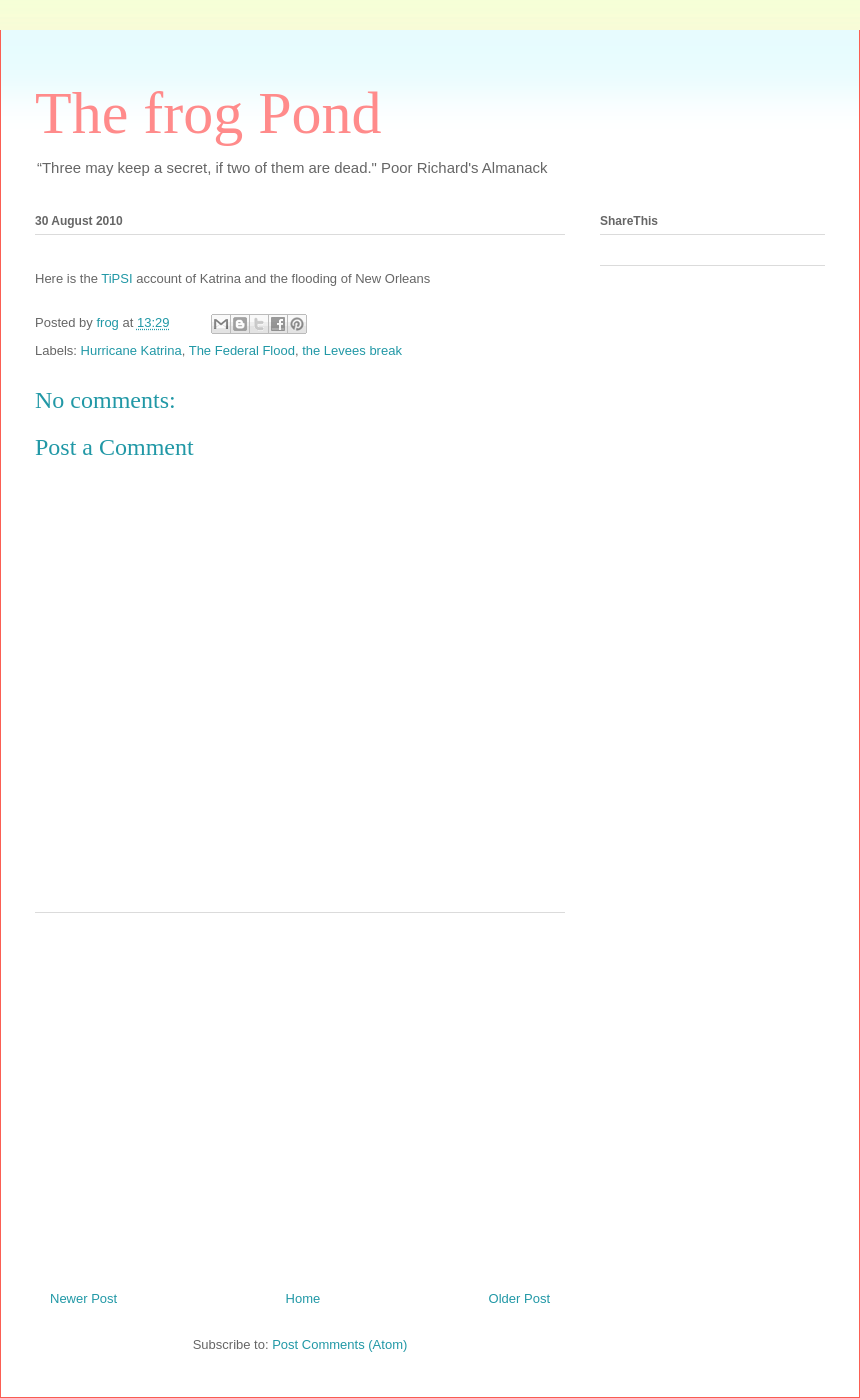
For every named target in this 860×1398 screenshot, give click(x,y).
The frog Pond (208, 113)
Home (303, 1298)
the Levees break (352, 350)
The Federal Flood (242, 350)
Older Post (519, 1298)
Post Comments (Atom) (339, 1344)
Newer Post (83, 1298)
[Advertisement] (300, 1094)
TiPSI (116, 278)
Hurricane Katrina (131, 350)
